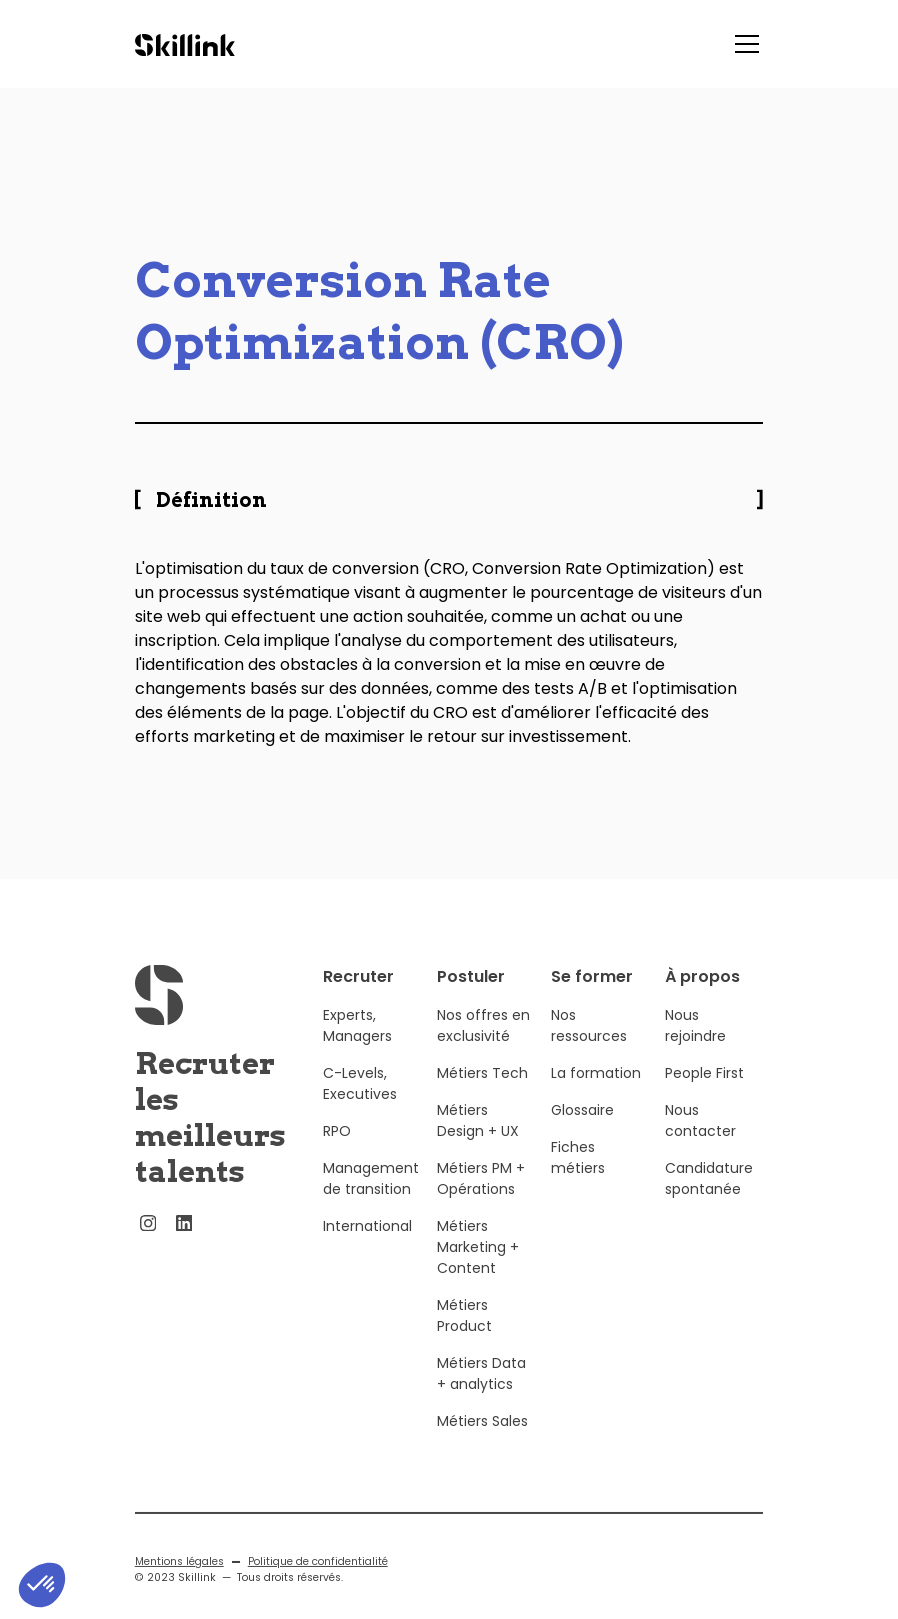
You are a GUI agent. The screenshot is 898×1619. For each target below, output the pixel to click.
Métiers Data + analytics (481, 1390)
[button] (743, 44)
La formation (596, 1090)
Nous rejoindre (695, 1042)
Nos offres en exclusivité (483, 1042)
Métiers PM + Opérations (481, 1195)
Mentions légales (179, 1578)
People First (704, 1090)
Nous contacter (700, 1137)
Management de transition (371, 1195)
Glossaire (582, 1127)
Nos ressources (589, 1042)
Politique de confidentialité (318, 1578)
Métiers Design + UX (478, 1137)
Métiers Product (464, 1332)
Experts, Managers (357, 1042)
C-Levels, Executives (360, 1100)
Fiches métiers (578, 1174)
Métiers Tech (482, 1090)
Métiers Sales (482, 1438)
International (367, 1243)
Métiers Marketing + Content (478, 1264)
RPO (337, 1148)
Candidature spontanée (709, 1195)
